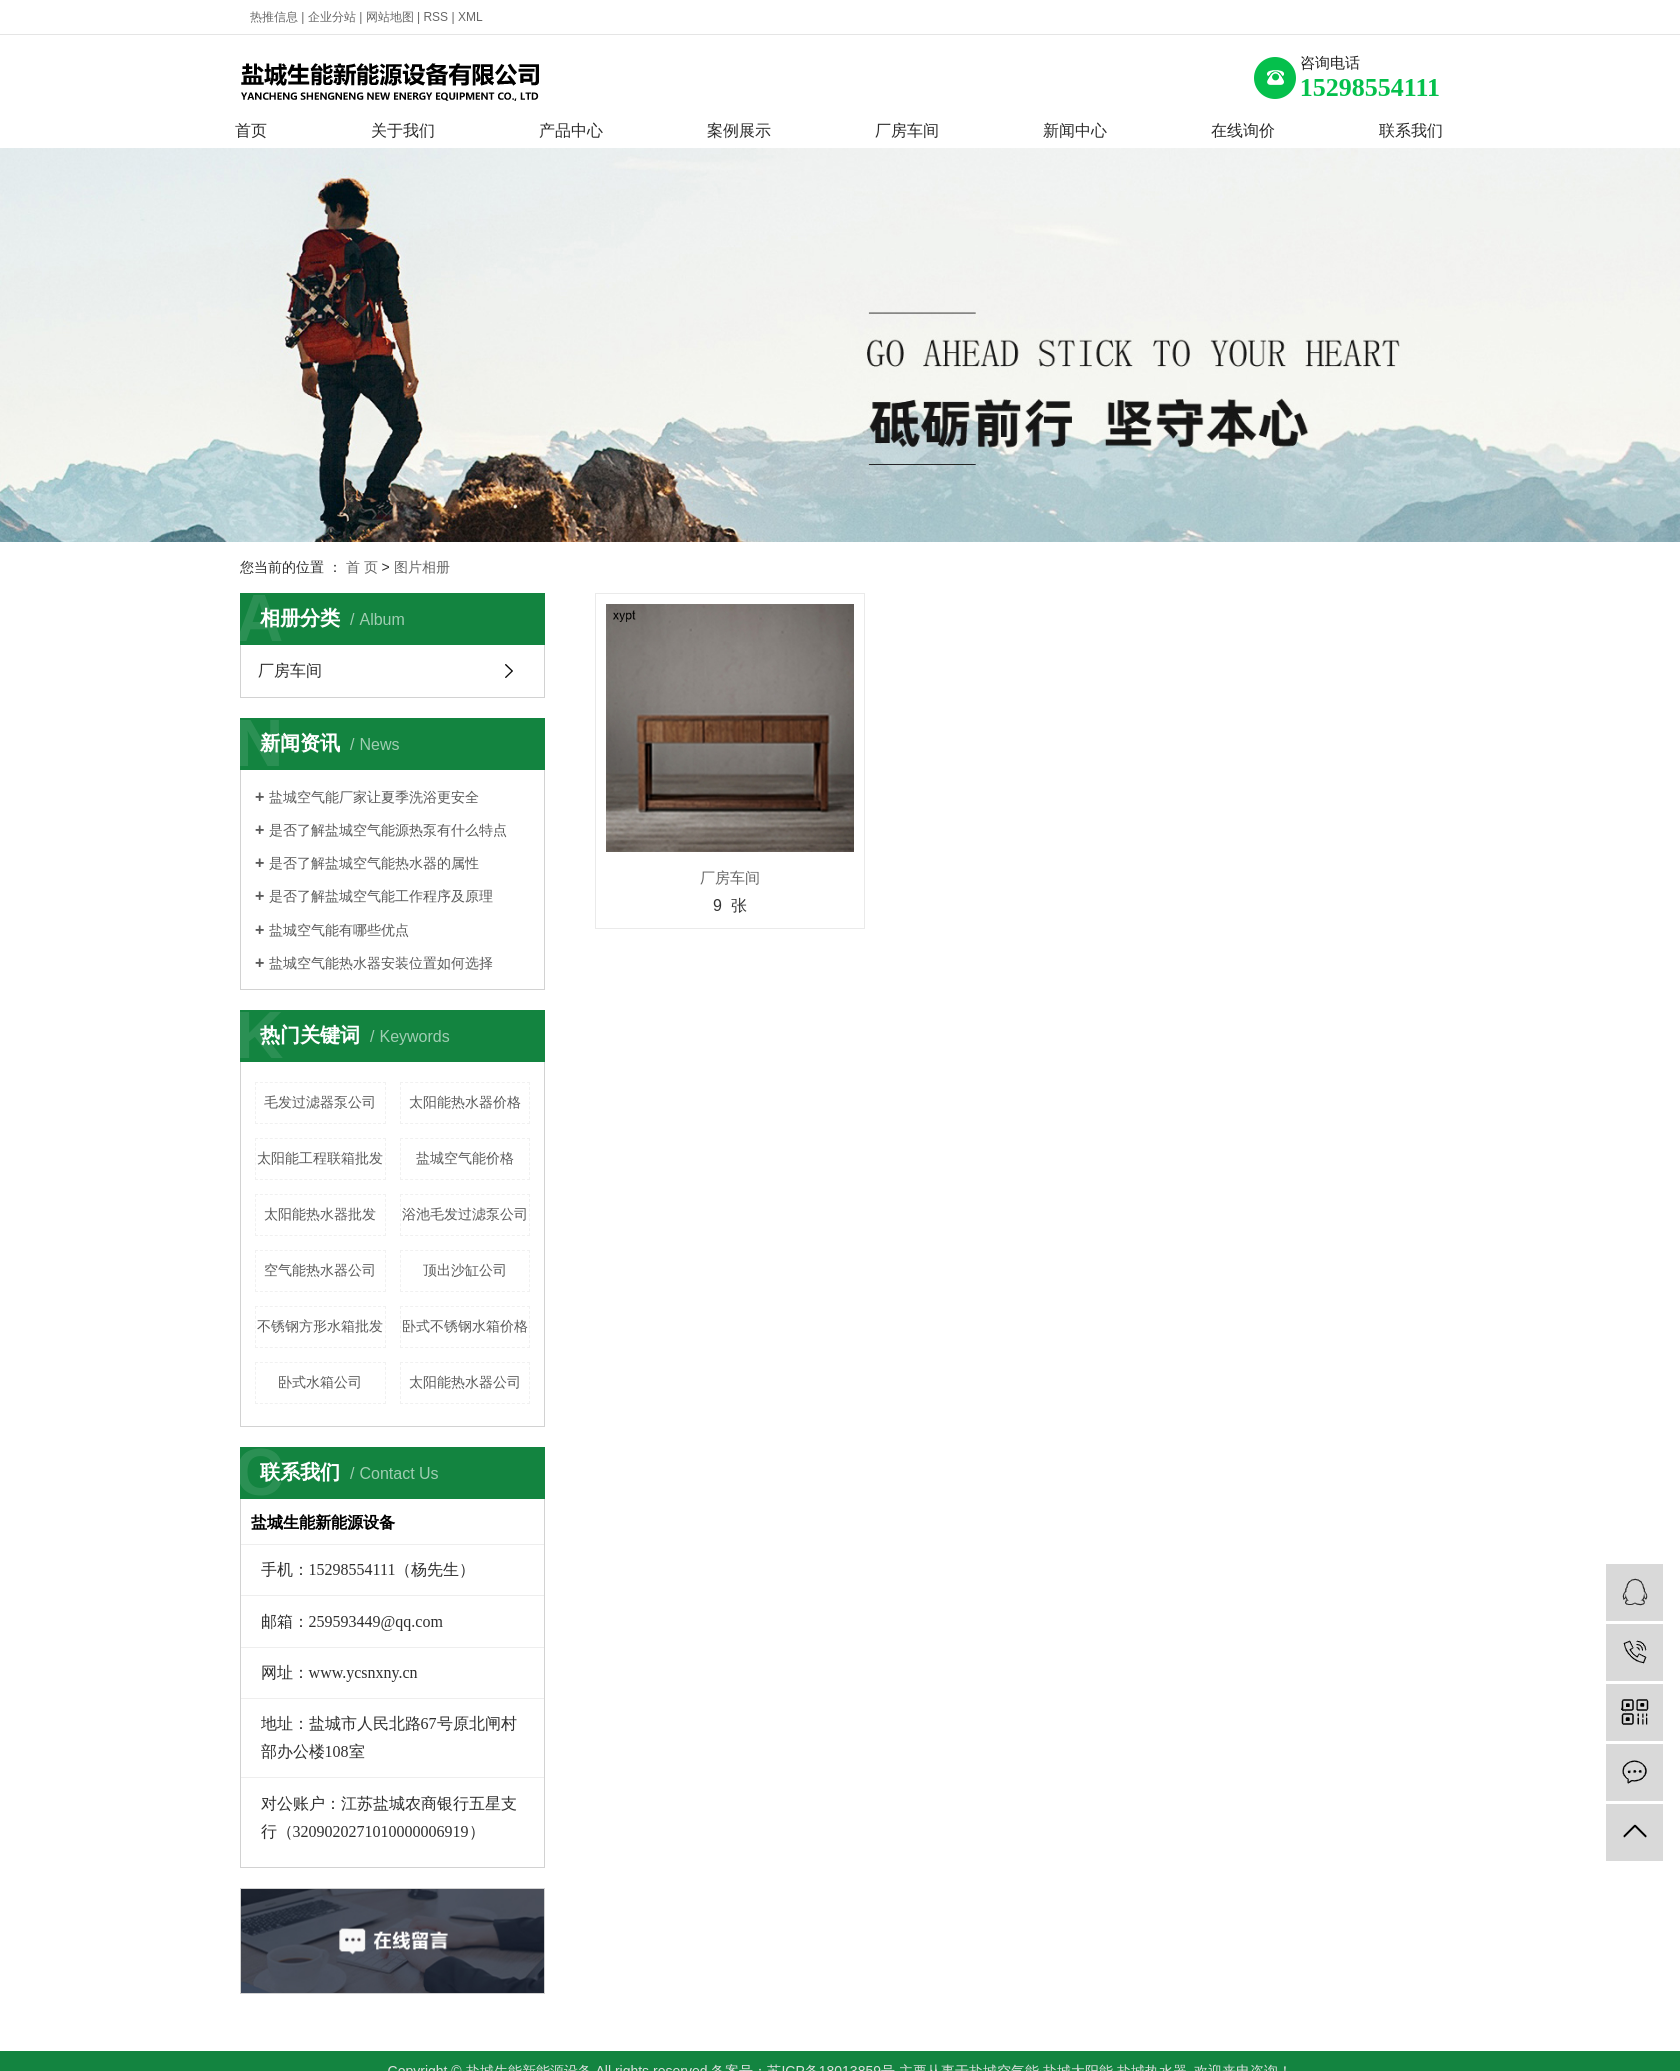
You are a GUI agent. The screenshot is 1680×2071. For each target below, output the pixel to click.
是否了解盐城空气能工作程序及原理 (381, 896)
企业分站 (332, 17)
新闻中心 (1075, 130)
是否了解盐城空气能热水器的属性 (374, 863)
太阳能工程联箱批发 (320, 1158)
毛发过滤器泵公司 (320, 1102)
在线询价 (1243, 130)
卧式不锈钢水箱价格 (465, 1326)
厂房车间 (907, 130)
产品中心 (571, 130)
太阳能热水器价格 (465, 1102)
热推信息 (274, 17)
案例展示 (739, 130)
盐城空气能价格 (465, 1158)
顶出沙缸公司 (465, 1270)
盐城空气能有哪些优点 (339, 930)
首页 (251, 130)
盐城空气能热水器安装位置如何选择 (381, 963)
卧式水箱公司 (320, 1382)
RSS (435, 17)
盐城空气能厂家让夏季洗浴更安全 (374, 797)
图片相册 (422, 567)
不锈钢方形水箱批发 (320, 1326)
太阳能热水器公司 (465, 1382)
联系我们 (1411, 130)
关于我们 (403, 130)
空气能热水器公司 (320, 1270)
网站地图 (390, 17)
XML (470, 17)
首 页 (362, 567)
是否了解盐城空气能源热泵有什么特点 (388, 830)
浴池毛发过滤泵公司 (465, 1214)
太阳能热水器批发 (320, 1214)
